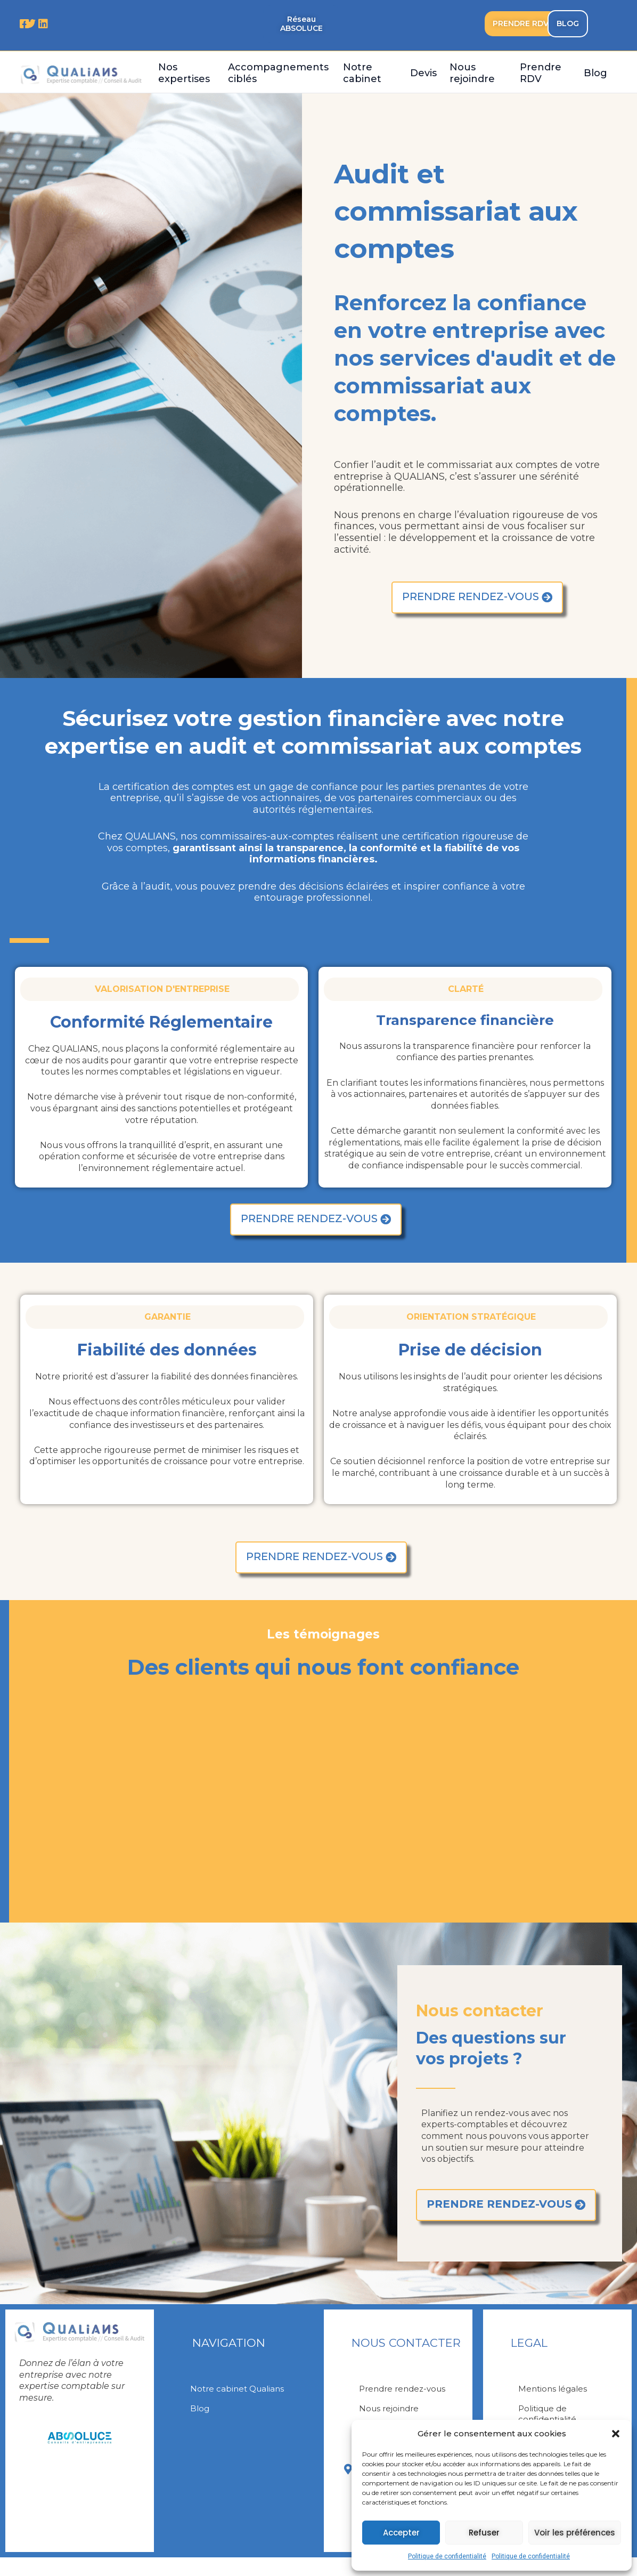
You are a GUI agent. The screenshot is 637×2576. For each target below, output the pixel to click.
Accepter (401, 2532)
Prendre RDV (540, 73)
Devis (423, 73)
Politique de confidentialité (447, 2556)
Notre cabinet (362, 73)
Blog (595, 73)
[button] (615, 2433)
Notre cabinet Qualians (239, 2400)
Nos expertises (184, 73)
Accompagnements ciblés (278, 73)
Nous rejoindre (472, 73)
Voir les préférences (574, 2532)
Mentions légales (554, 2400)
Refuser (484, 2532)
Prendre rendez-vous (405, 2400)
